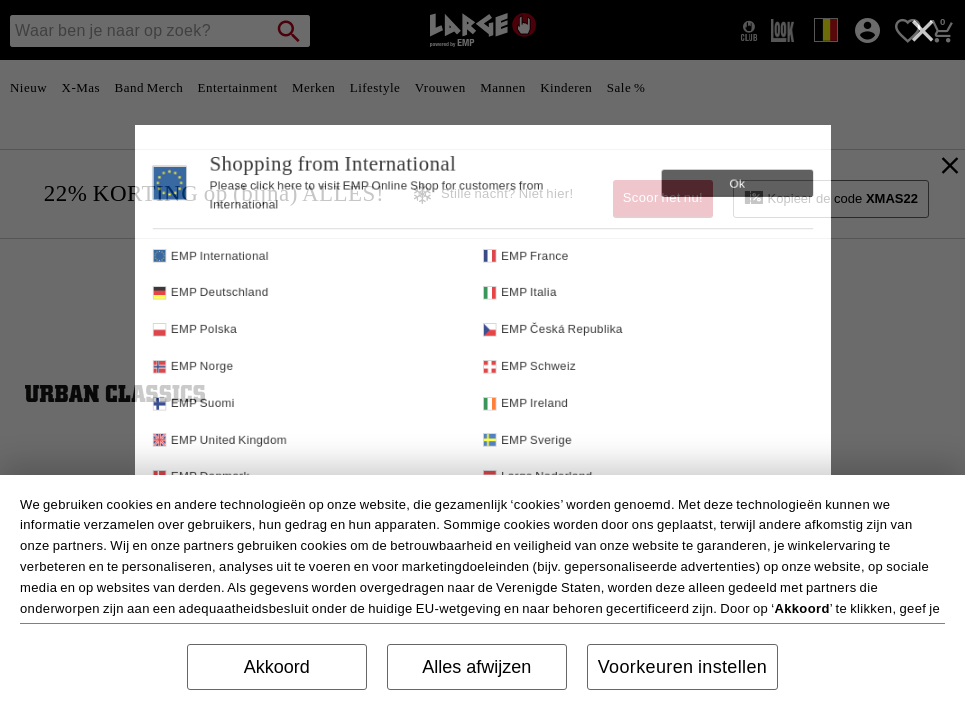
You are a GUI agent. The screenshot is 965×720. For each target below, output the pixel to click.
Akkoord (277, 667)
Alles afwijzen (476, 667)
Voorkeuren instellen (683, 667)
